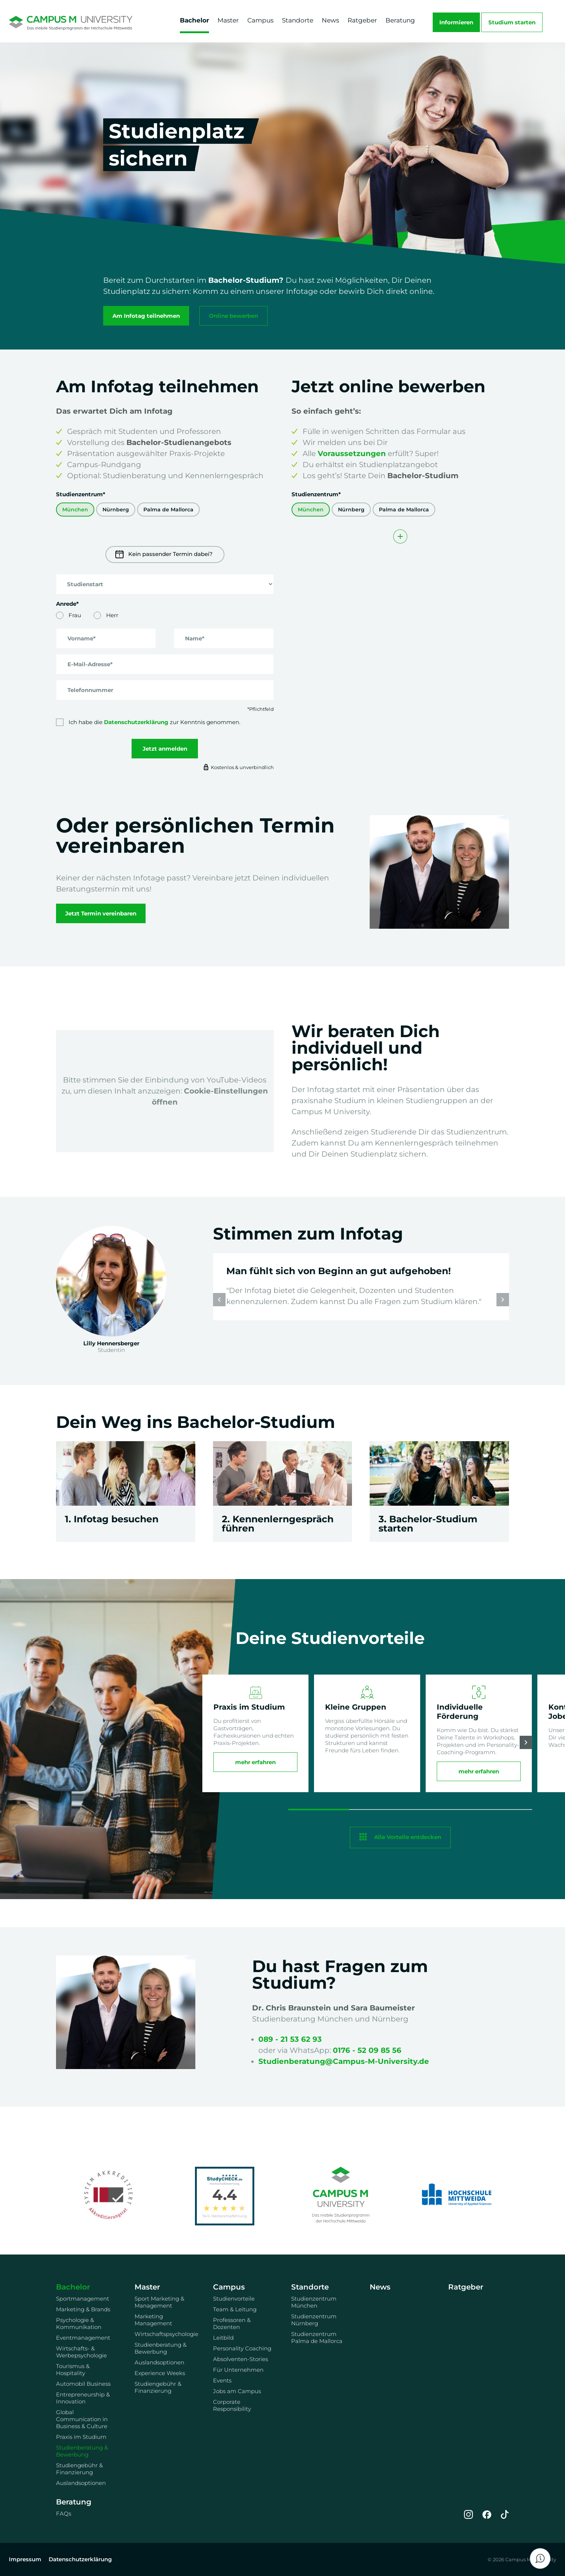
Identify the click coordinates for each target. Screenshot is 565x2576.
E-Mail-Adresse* (90, 664)
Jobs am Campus (237, 2391)
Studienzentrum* (80, 494)
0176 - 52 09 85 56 (367, 2050)
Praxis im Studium (81, 2436)
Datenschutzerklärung (136, 722)
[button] (502, 1299)
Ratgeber (362, 20)
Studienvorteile (234, 2298)
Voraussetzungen (352, 453)
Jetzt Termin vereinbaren (100, 913)
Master (228, 20)
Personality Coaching (242, 2348)
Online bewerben (233, 315)
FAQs (63, 2513)
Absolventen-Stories (240, 2359)
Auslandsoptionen (81, 2482)
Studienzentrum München (313, 2302)
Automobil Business (83, 2383)
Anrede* (67, 603)
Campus (260, 20)
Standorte (297, 20)
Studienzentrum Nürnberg (313, 2320)
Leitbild (223, 2337)
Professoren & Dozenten (232, 2323)
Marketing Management (153, 2320)
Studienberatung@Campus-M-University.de (343, 2061)
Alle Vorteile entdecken (407, 1836)
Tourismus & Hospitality (73, 2370)
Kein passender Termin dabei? (164, 554)
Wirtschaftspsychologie (165, 2333)
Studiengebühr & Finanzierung (79, 2469)
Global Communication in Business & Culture (82, 2419)
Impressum (25, 2559)
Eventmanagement (83, 2337)
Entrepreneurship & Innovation (83, 2398)
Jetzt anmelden (165, 748)
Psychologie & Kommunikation (78, 2323)
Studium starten (512, 22)
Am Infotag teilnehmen (146, 315)
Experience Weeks (160, 2373)
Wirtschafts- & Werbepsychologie (81, 2352)
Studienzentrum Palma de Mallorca (316, 2337)
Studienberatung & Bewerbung (82, 2451)
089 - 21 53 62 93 (290, 2039)
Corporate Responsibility (232, 2405)
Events (222, 2380)
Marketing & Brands (83, 2309)
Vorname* (81, 638)
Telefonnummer (90, 689)
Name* (195, 638)
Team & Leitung (235, 2309)
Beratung (400, 20)
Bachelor (194, 20)
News (330, 20)
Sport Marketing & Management (159, 2302)
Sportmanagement (82, 2298)
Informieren (456, 22)
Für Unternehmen (238, 2369)
